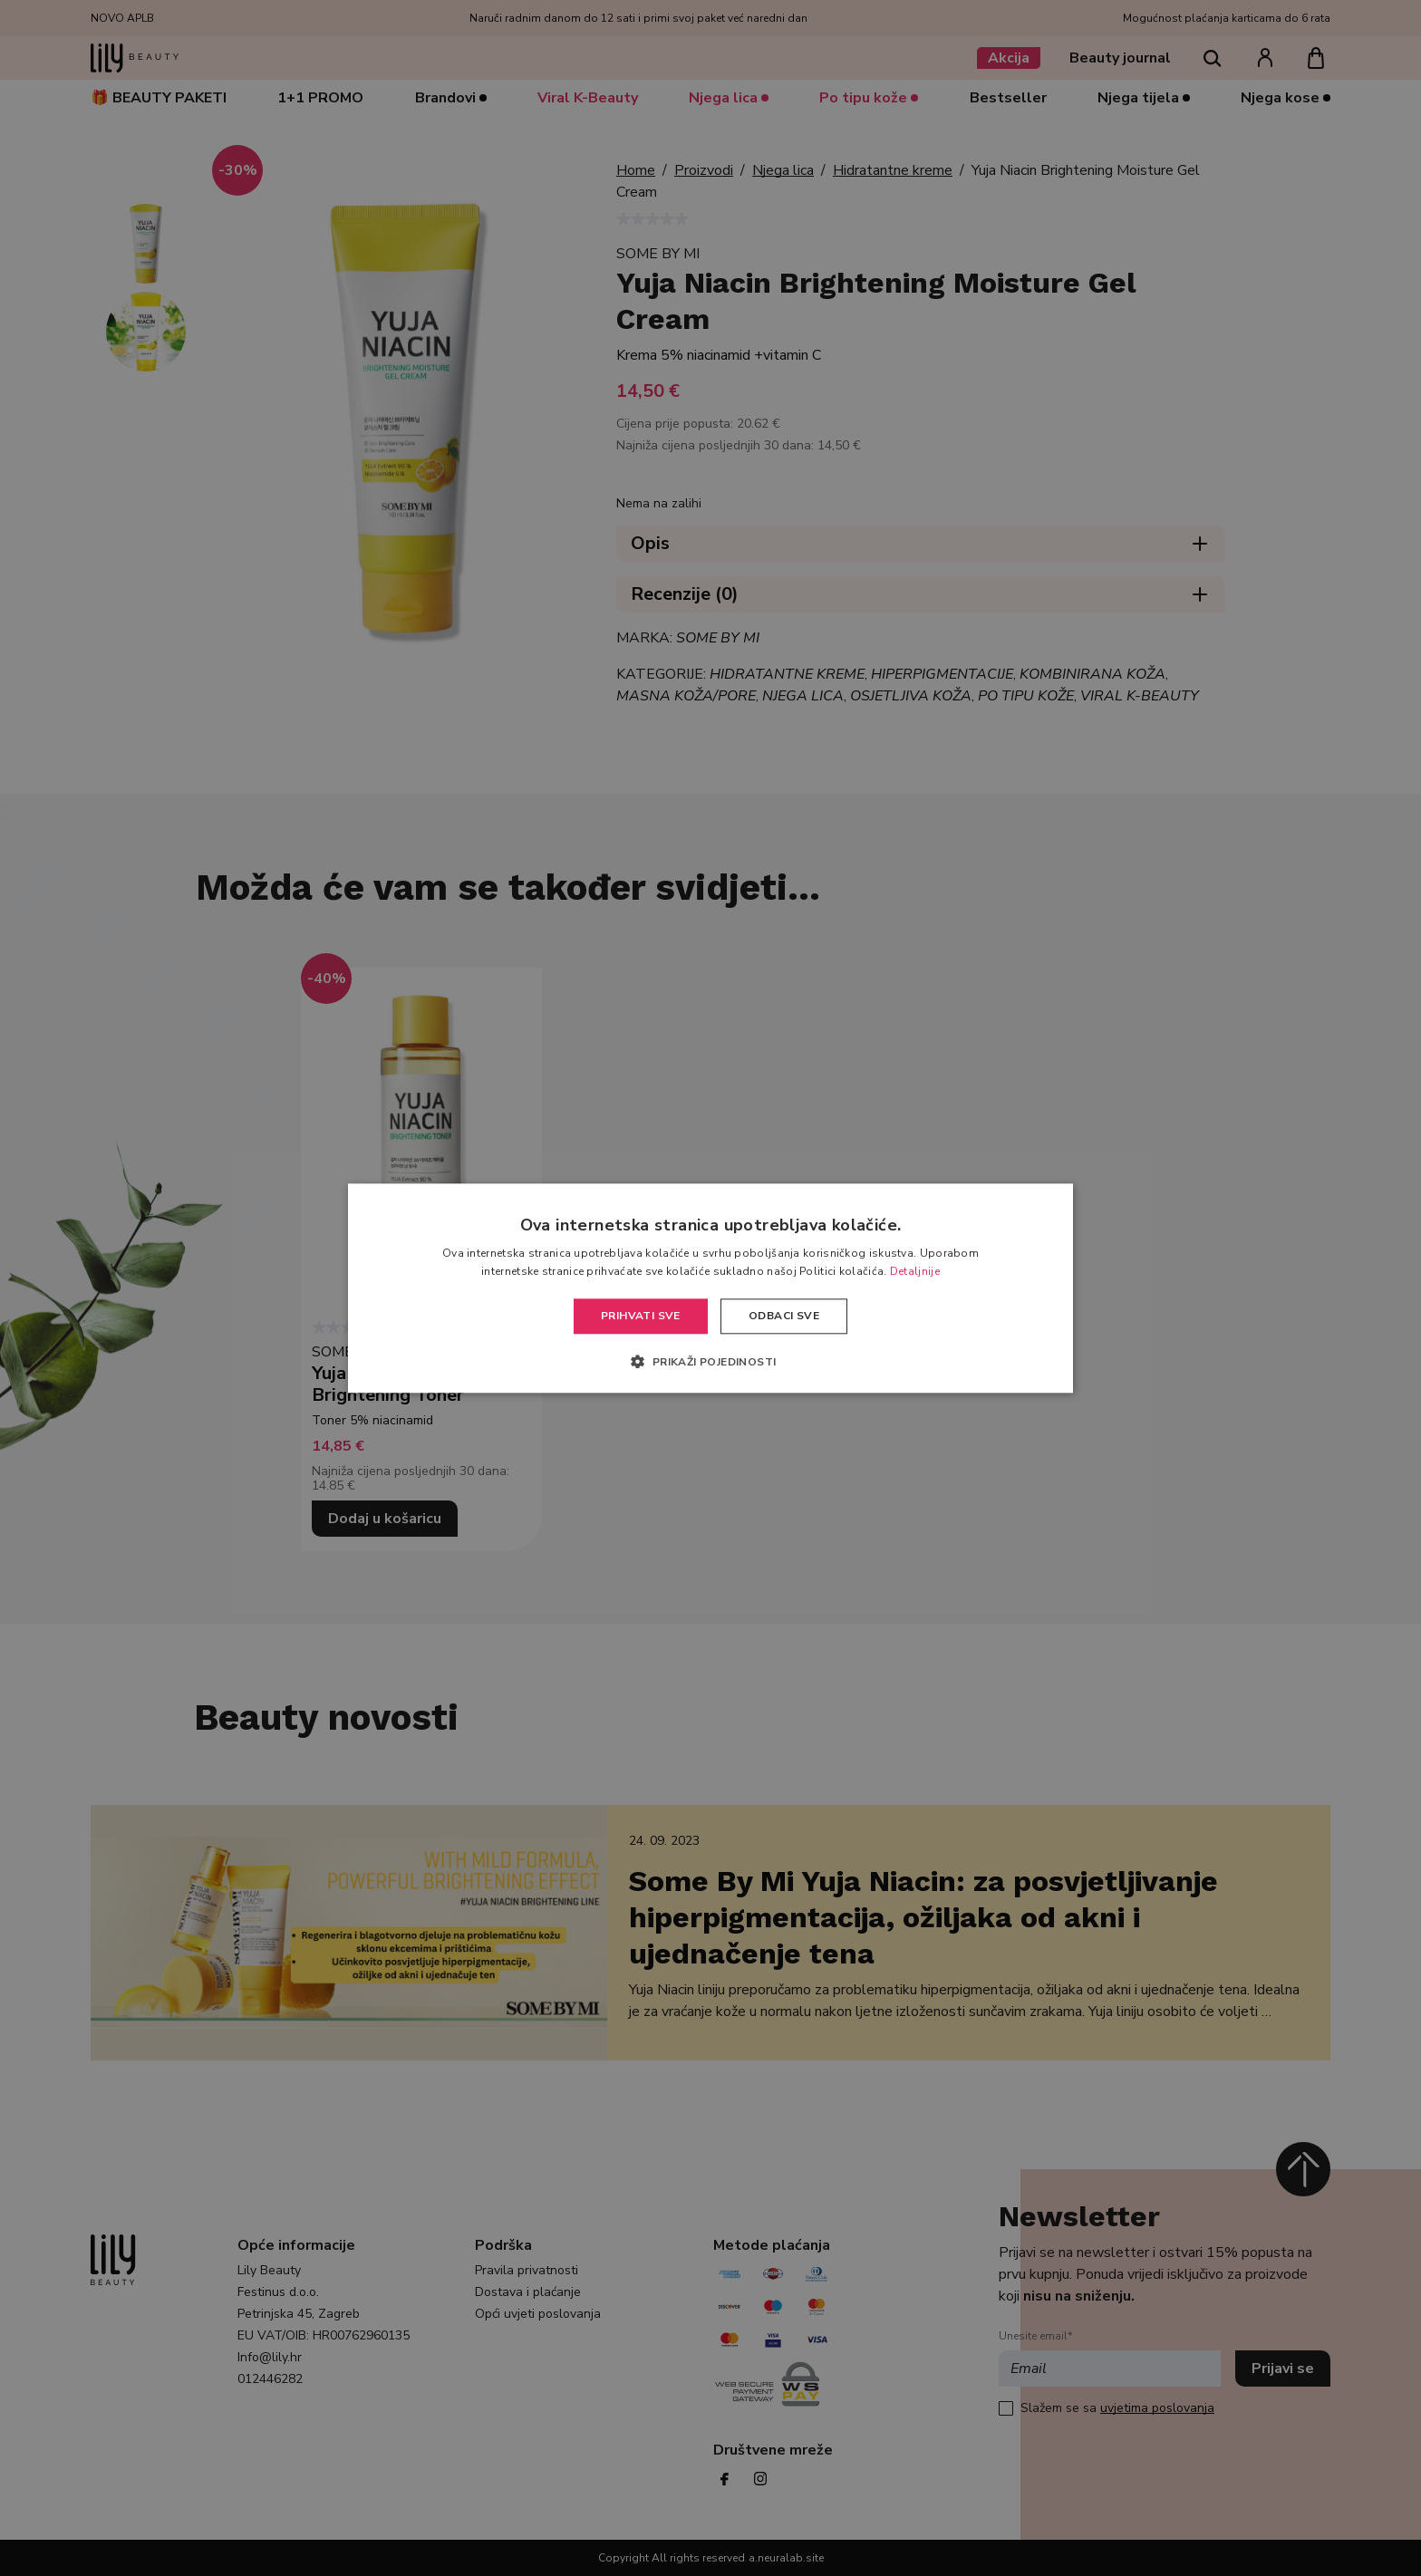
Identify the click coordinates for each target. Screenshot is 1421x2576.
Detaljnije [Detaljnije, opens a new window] (915, 1271)
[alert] (710, 1288)
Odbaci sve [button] (784, 1316)
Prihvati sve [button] (641, 1316)
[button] (710, 1361)
